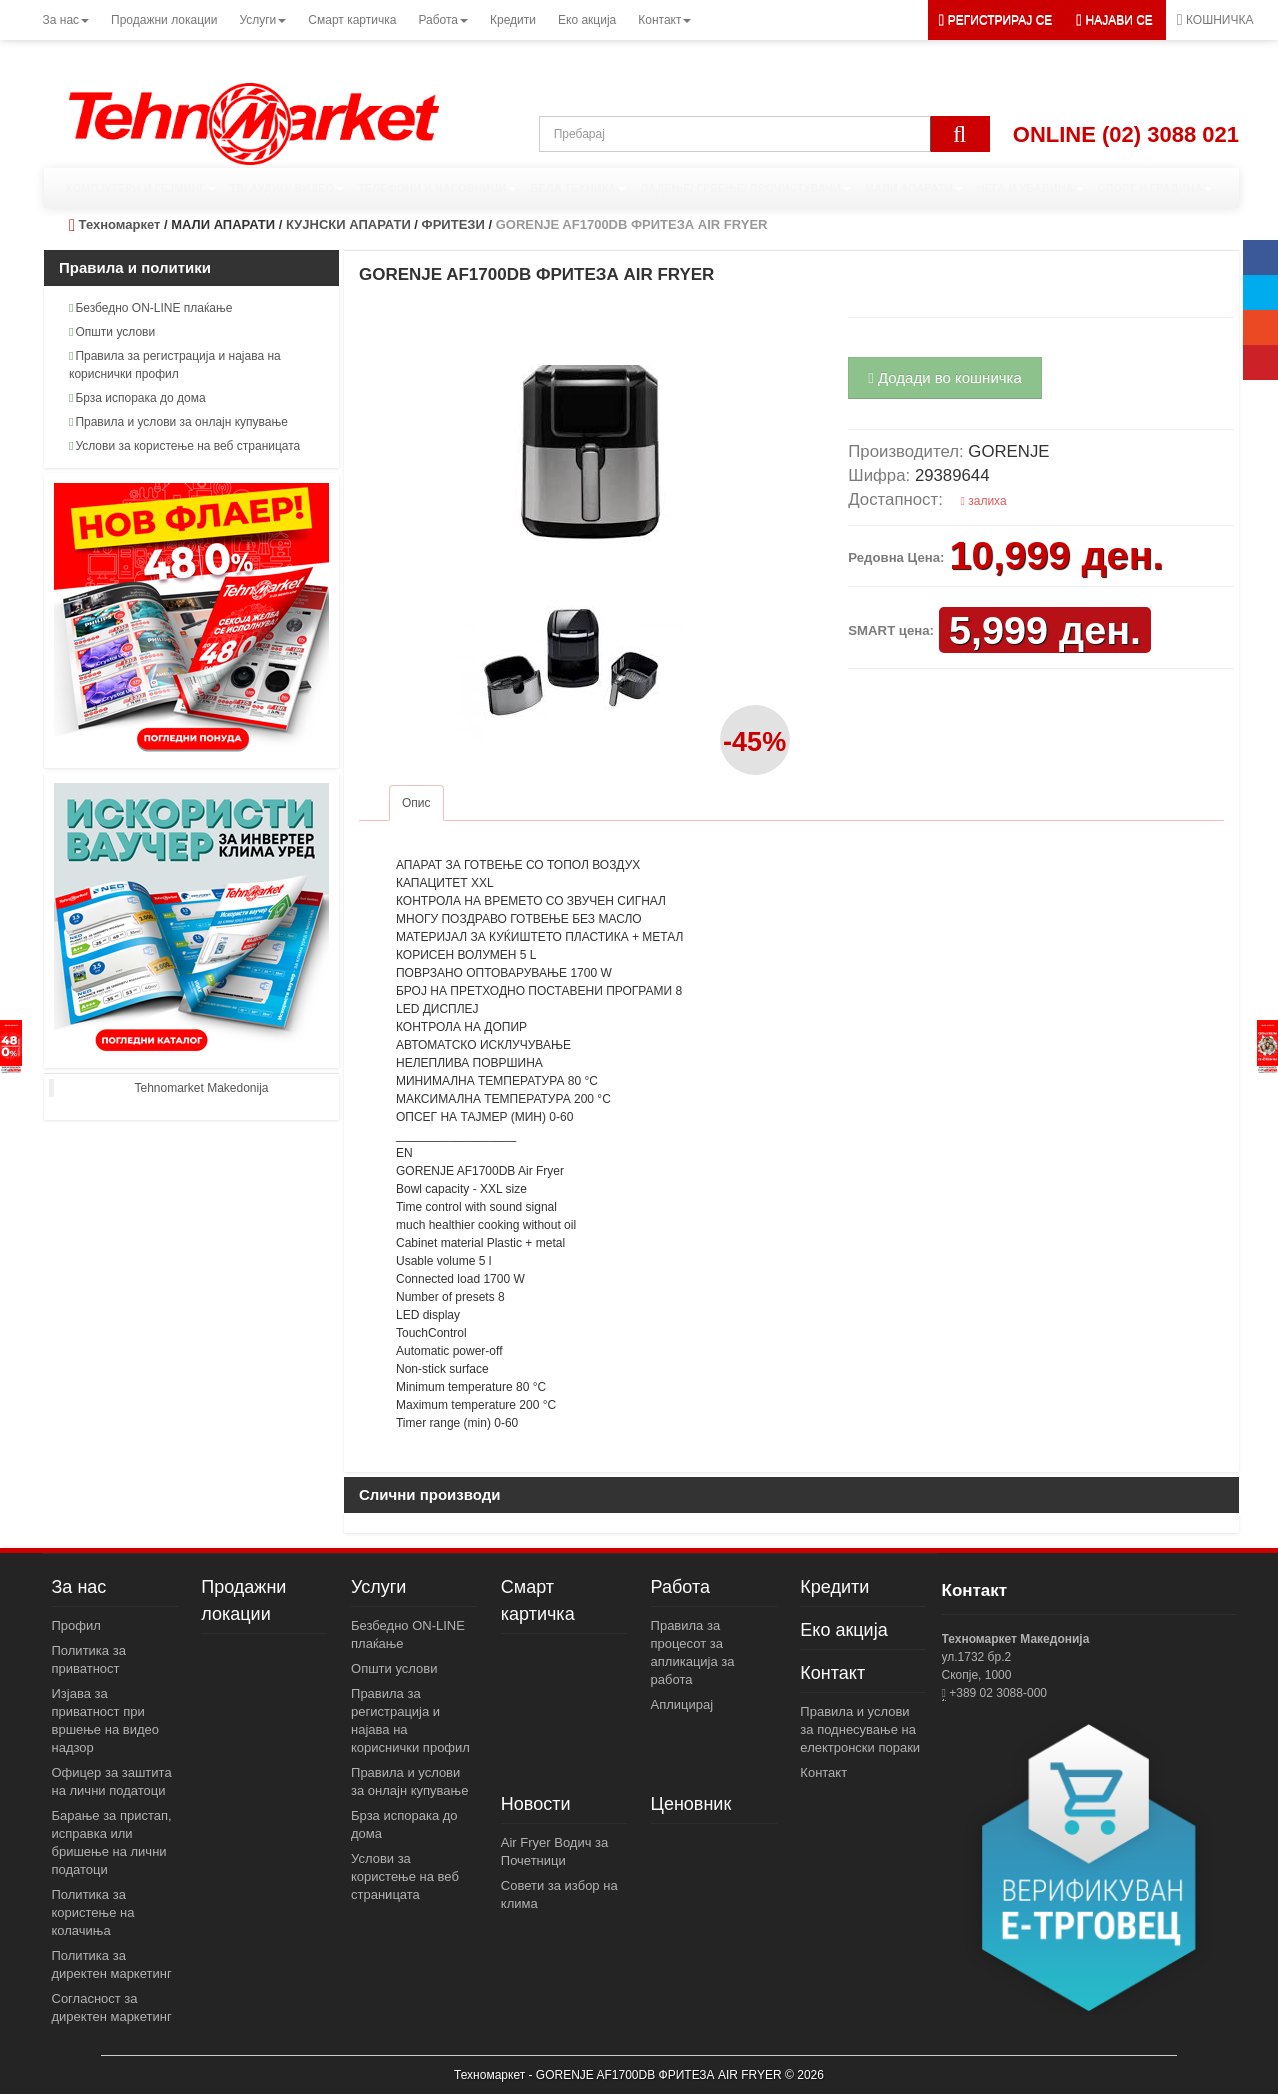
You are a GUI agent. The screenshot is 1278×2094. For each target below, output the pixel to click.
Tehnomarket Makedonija (201, 1088)
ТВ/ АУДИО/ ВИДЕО (287, 188)
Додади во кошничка (945, 377)
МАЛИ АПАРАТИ (914, 188)
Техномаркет (120, 224)
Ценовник (691, 1804)
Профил (76, 1625)
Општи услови (112, 332)
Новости (536, 1804)
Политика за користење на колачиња (93, 1912)
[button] (1114, 20)
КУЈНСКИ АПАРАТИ (348, 224)
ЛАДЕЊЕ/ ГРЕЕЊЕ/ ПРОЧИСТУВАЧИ (745, 188)
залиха (984, 501)
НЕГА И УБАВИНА (1030, 188)
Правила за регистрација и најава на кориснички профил (175, 365)
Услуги (378, 1587)
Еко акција (843, 1630)
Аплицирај (682, 1704)
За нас (79, 1587)
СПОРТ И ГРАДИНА (1155, 188)
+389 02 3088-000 (996, 1693)
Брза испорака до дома (137, 398)
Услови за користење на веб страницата (184, 446)
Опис (416, 803)
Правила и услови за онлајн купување (178, 422)
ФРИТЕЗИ (453, 224)
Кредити (834, 1587)
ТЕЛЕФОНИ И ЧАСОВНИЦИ (437, 188)
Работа (680, 1587)
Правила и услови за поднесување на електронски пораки (860, 1729)
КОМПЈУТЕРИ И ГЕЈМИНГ (141, 188)
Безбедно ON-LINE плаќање (150, 308)
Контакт (832, 1673)
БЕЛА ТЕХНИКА (578, 188)
